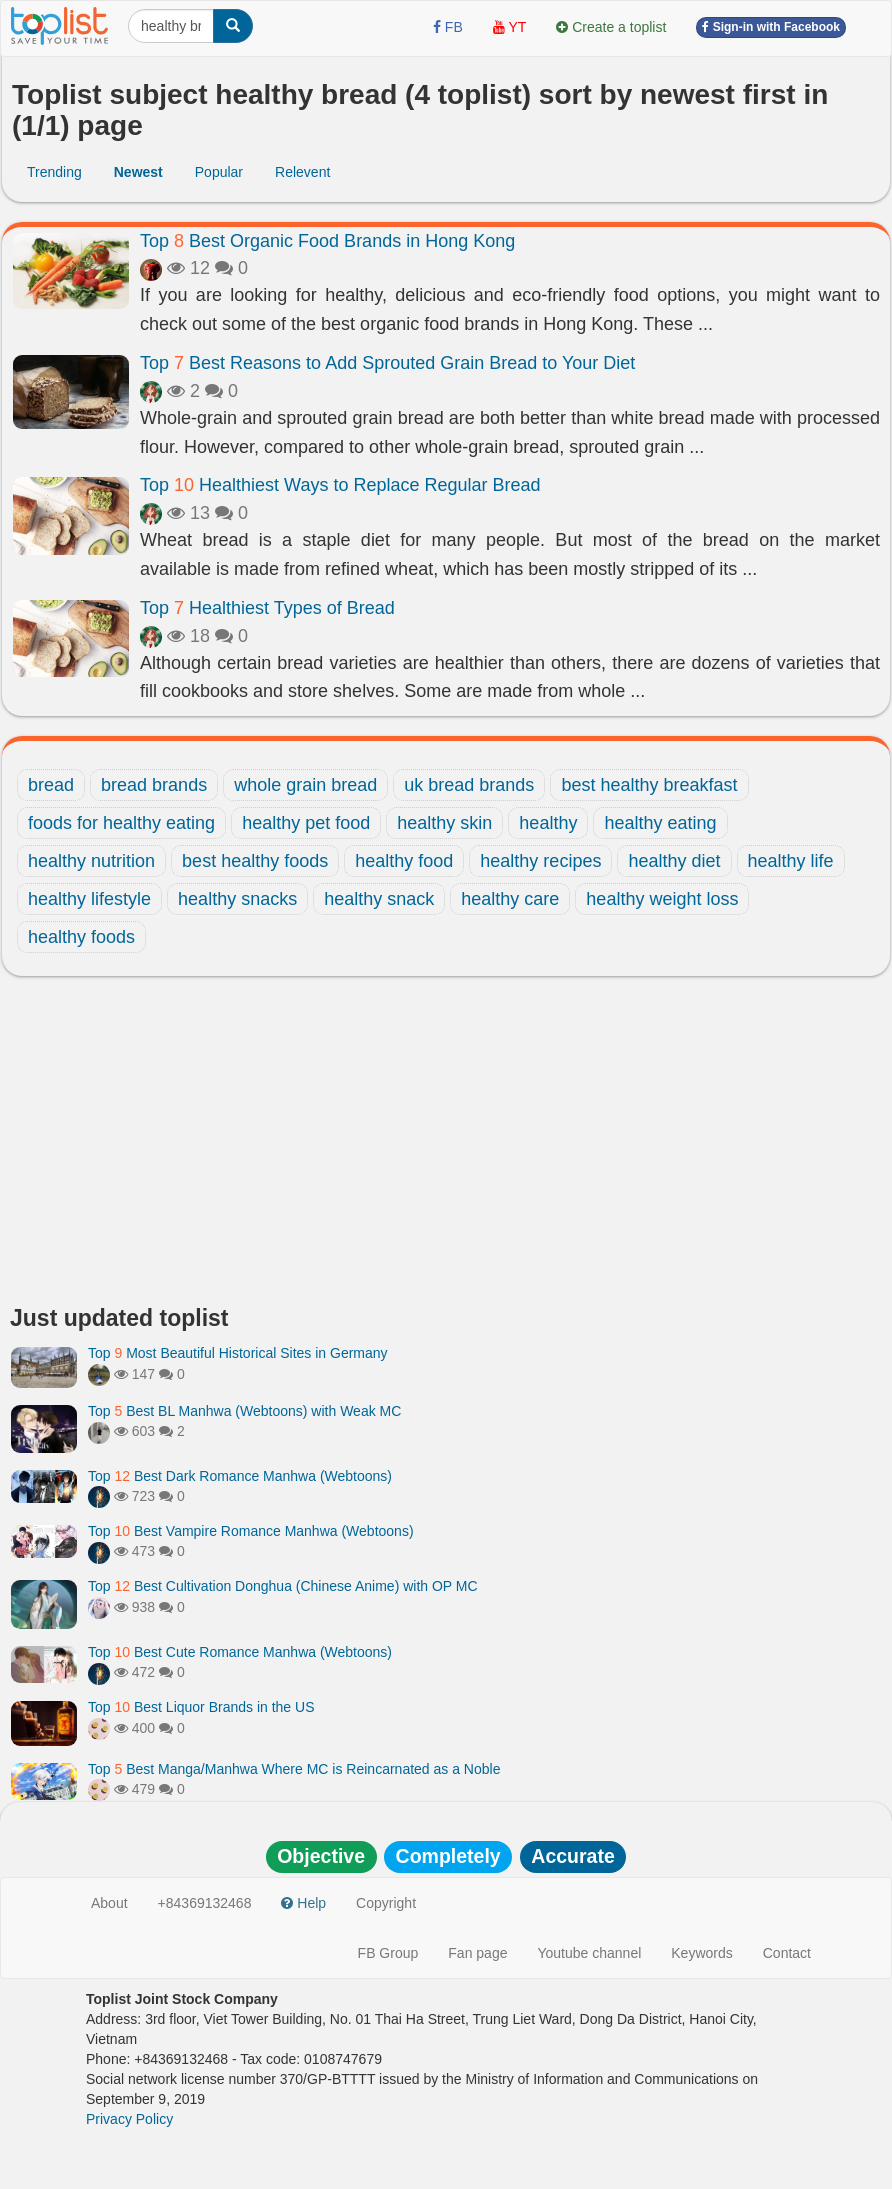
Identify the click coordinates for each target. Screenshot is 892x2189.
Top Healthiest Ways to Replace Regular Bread (340, 485)
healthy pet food (306, 823)
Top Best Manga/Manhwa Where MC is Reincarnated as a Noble (294, 1769)
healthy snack (379, 899)
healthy (548, 823)
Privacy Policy (129, 2119)
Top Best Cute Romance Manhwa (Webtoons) (240, 1652)
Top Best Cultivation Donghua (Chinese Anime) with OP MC (283, 1586)
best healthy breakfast (649, 785)
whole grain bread (305, 785)
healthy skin (444, 823)
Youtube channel (589, 1953)
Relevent (302, 172)
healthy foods (81, 937)
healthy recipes (540, 861)
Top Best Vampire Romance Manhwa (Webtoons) (251, 1531)
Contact (787, 1953)
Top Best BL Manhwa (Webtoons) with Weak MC (244, 1411)
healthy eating (660, 823)
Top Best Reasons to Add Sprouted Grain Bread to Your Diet (387, 363)
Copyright (386, 1903)
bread (51, 785)
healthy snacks (237, 899)
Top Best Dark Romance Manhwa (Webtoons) (240, 1476)
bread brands (154, 785)
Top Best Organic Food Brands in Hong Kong (327, 241)
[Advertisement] (446, 1146)
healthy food (404, 861)
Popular (219, 172)
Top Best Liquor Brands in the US (201, 1707)
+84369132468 (205, 1903)
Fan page (477, 1953)
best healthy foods (255, 861)
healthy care (510, 899)
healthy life (791, 861)
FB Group (388, 1953)
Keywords (701, 1953)
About (109, 1903)
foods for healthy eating (121, 823)
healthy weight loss (662, 899)
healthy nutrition (91, 861)
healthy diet (674, 861)
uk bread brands (469, 785)
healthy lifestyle (89, 899)
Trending (54, 172)
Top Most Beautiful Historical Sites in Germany (238, 1353)
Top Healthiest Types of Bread (267, 608)
